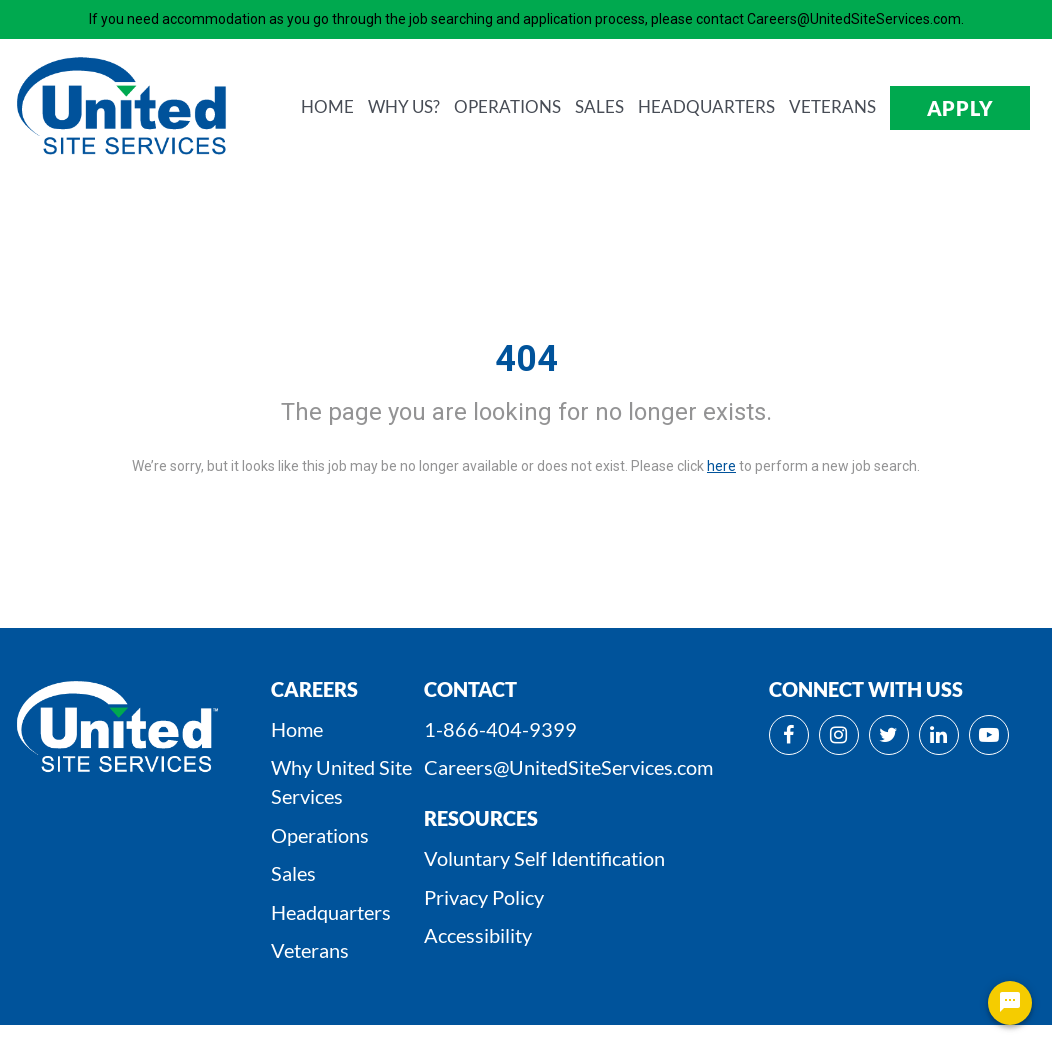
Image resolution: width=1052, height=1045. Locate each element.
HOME (327, 106)
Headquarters (331, 912)
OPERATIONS (507, 106)
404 (526, 359)
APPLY (960, 108)
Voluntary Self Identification (544, 858)
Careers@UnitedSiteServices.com (568, 767)
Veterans (310, 950)
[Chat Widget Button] (1010, 1003)
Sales (293, 873)
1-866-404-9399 (500, 729)
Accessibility (478, 935)
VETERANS (832, 106)
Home (297, 729)
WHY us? (404, 106)
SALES (599, 106)
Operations (320, 835)
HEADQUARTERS (706, 106)
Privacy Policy (484, 897)
